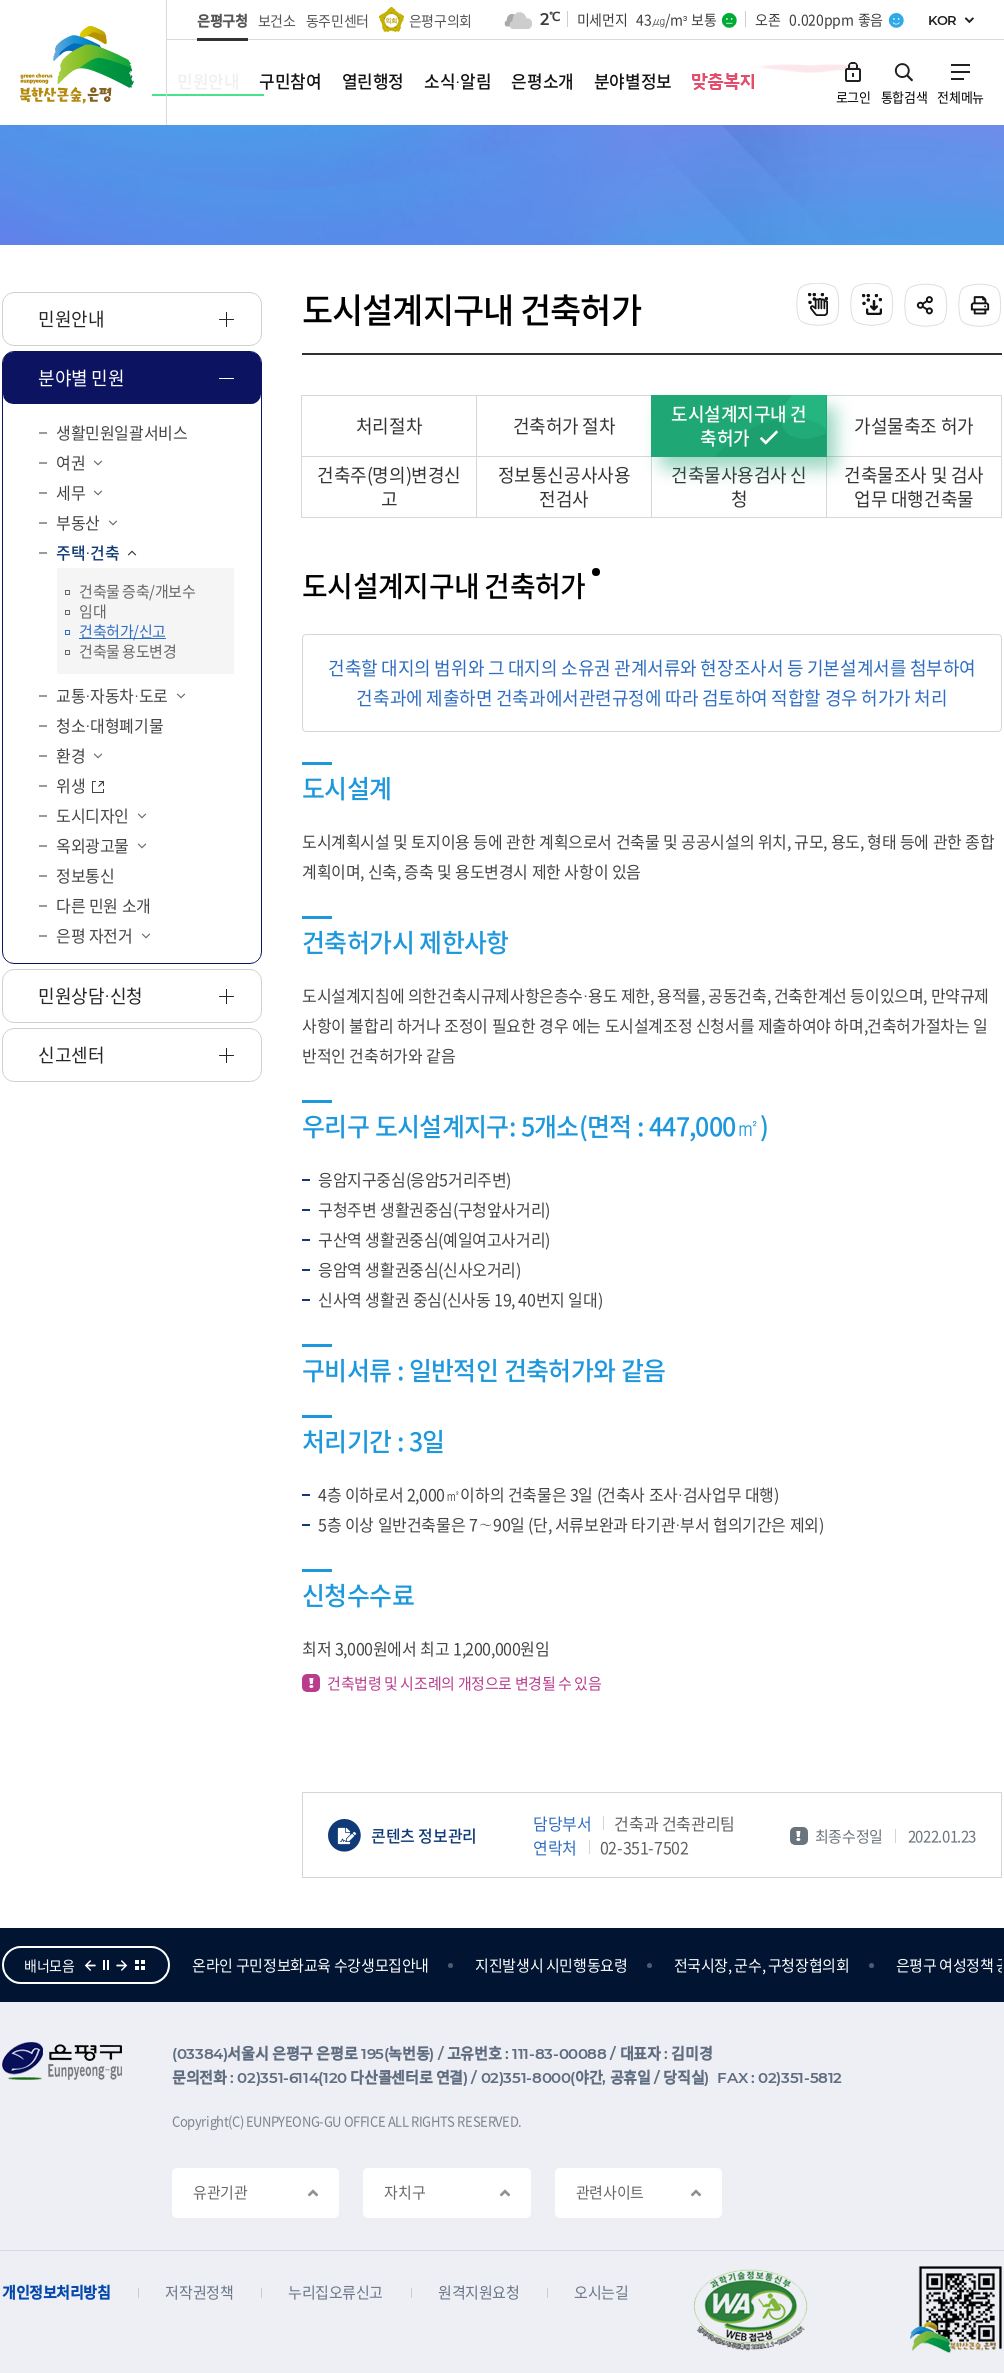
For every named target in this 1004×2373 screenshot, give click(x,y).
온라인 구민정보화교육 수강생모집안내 (424, 1965)
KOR (942, 20)
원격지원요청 (478, 2292)
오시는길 (601, 2292)
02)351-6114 (277, 2077)
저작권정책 (199, 2292)
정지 (106, 1965)
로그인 (853, 95)
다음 (122, 1965)
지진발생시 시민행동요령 (665, 1965)
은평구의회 (440, 20)
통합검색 (904, 95)
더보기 (140, 1965)
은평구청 (222, 20)
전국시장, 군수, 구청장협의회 (876, 1965)
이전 (90, 1965)
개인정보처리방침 (56, 2292)
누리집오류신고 (335, 2292)
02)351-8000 (526, 2077)
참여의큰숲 (226, 1965)
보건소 (277, 20)
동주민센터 (337, 20)
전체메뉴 (960, 95)
